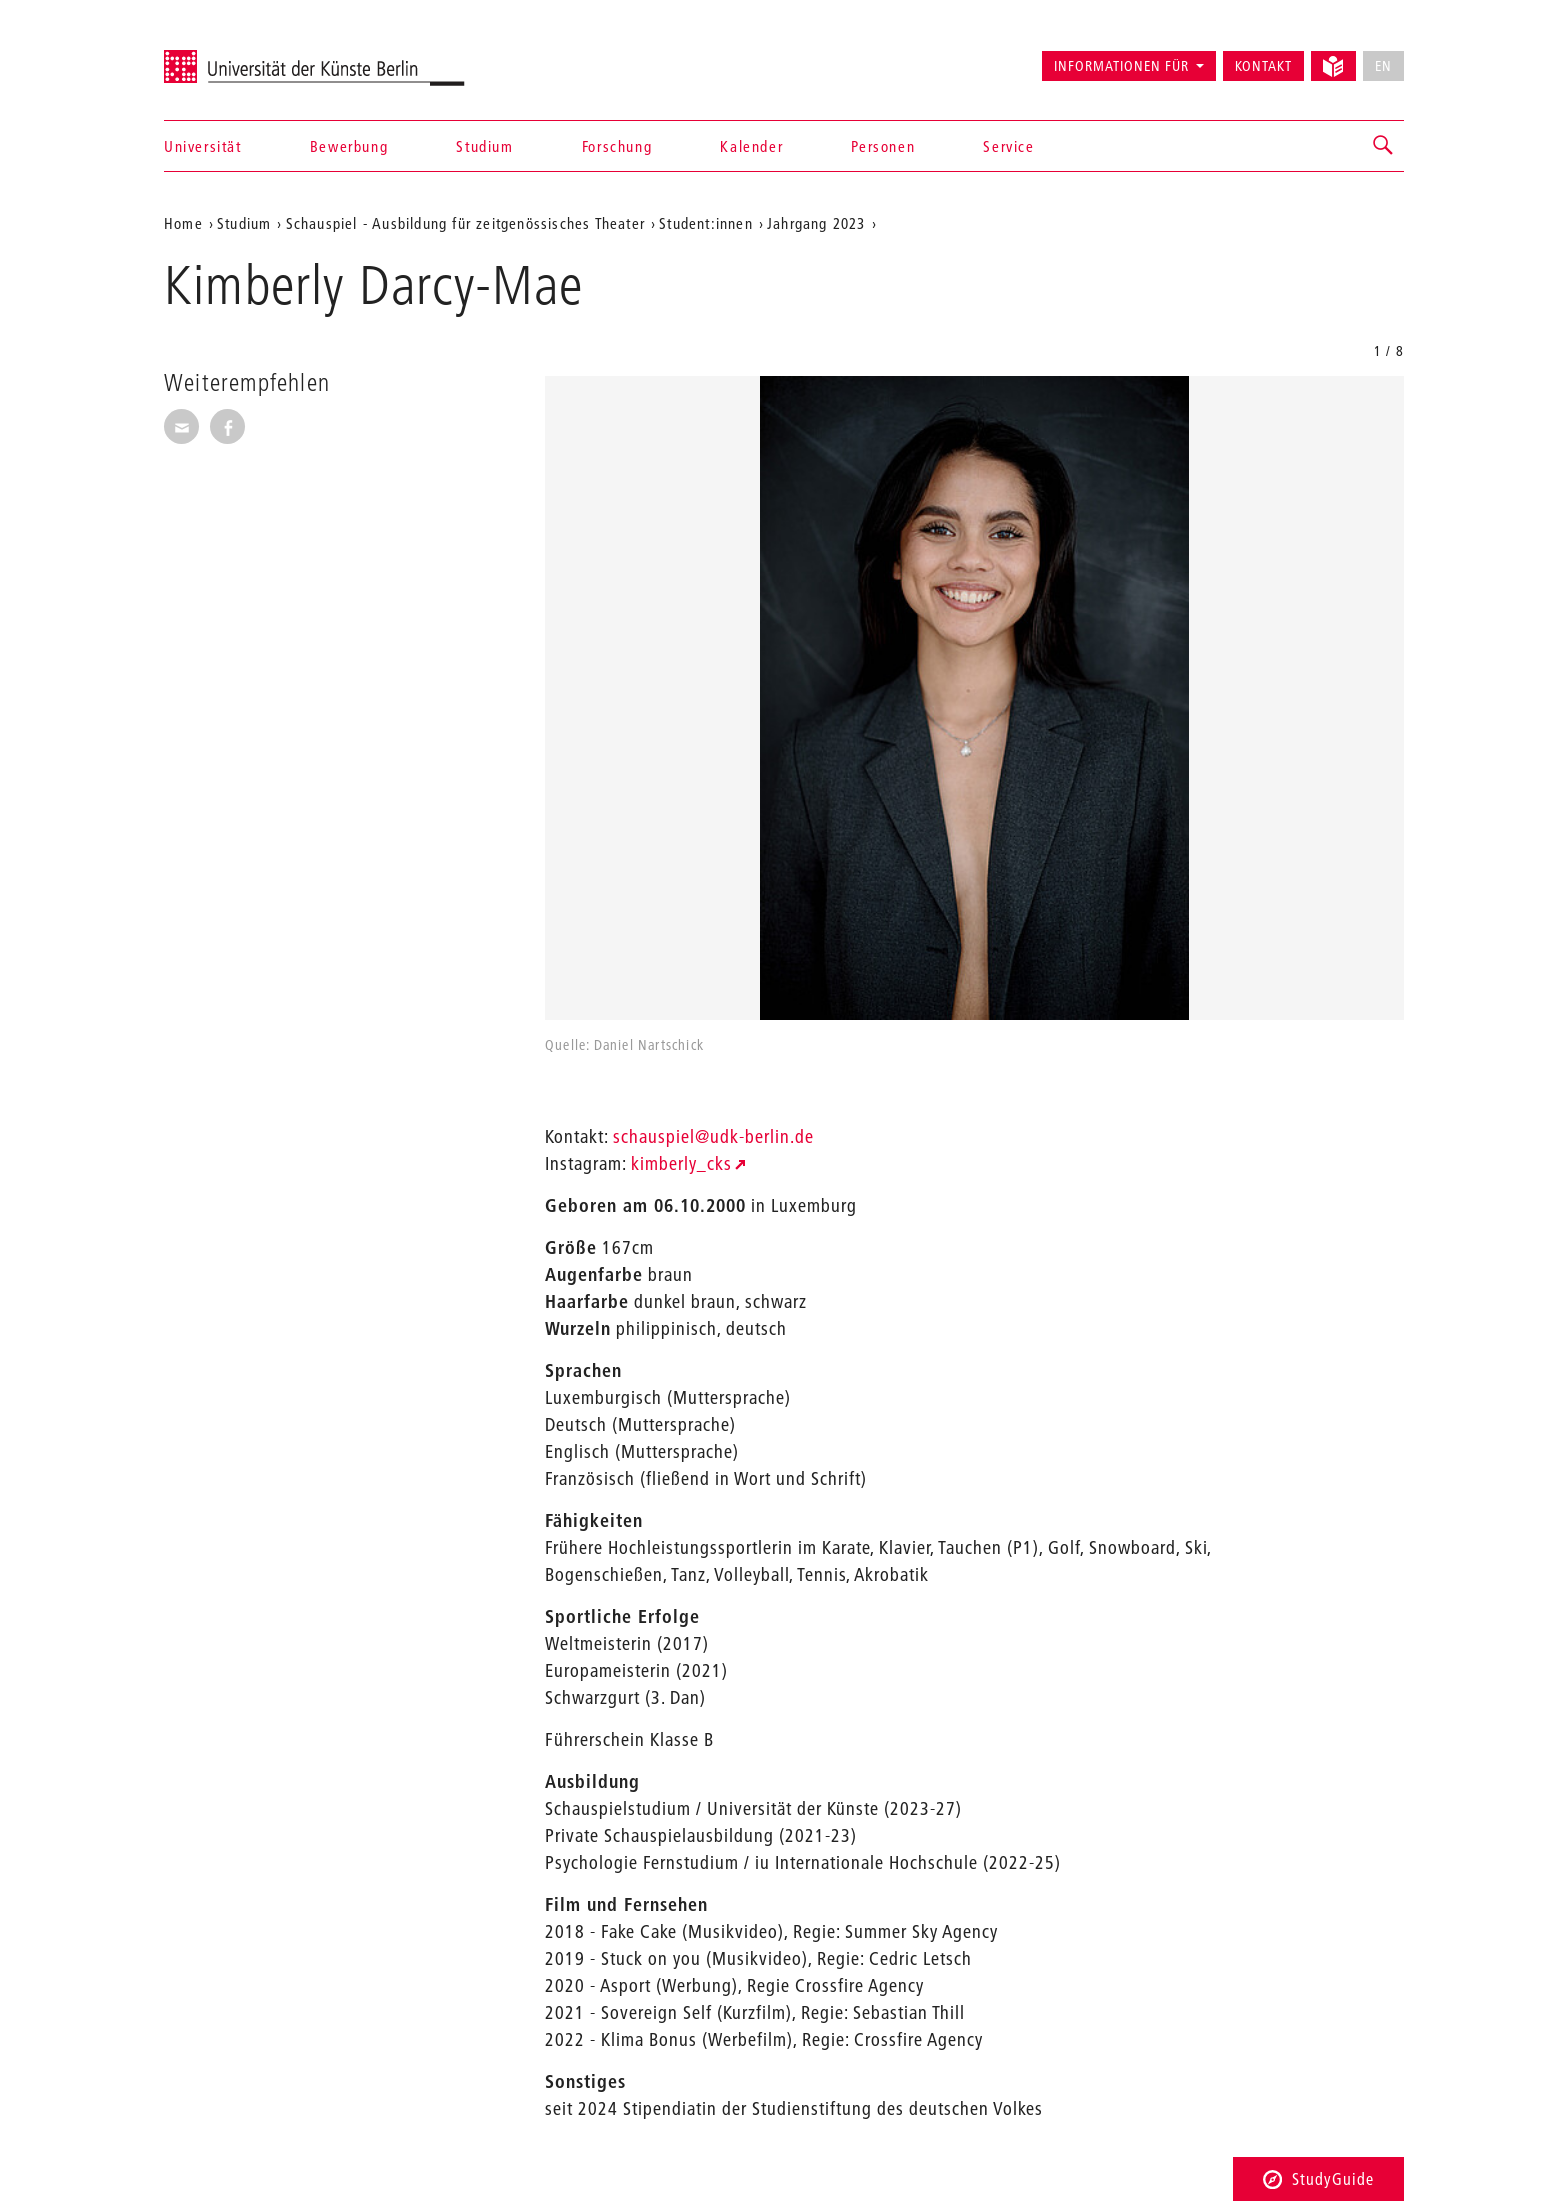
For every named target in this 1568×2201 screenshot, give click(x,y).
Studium (484, 146)
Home (183, 223)
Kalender (751, 146)
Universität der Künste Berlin (242, 57)
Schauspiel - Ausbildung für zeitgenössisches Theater (465, 223)
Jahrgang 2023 (816, 223)
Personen (883, 146)
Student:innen (706, 223)
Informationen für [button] (1121, 66)
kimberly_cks (681, 1163)
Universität (203, 146)
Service (1008, 146)
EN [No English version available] (1383, 66)
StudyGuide (1318, 2178)
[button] (1384, 146)
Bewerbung (349, 146)
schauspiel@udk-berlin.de (713, 1136)
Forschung (617, 146)
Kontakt (1263, 66)
